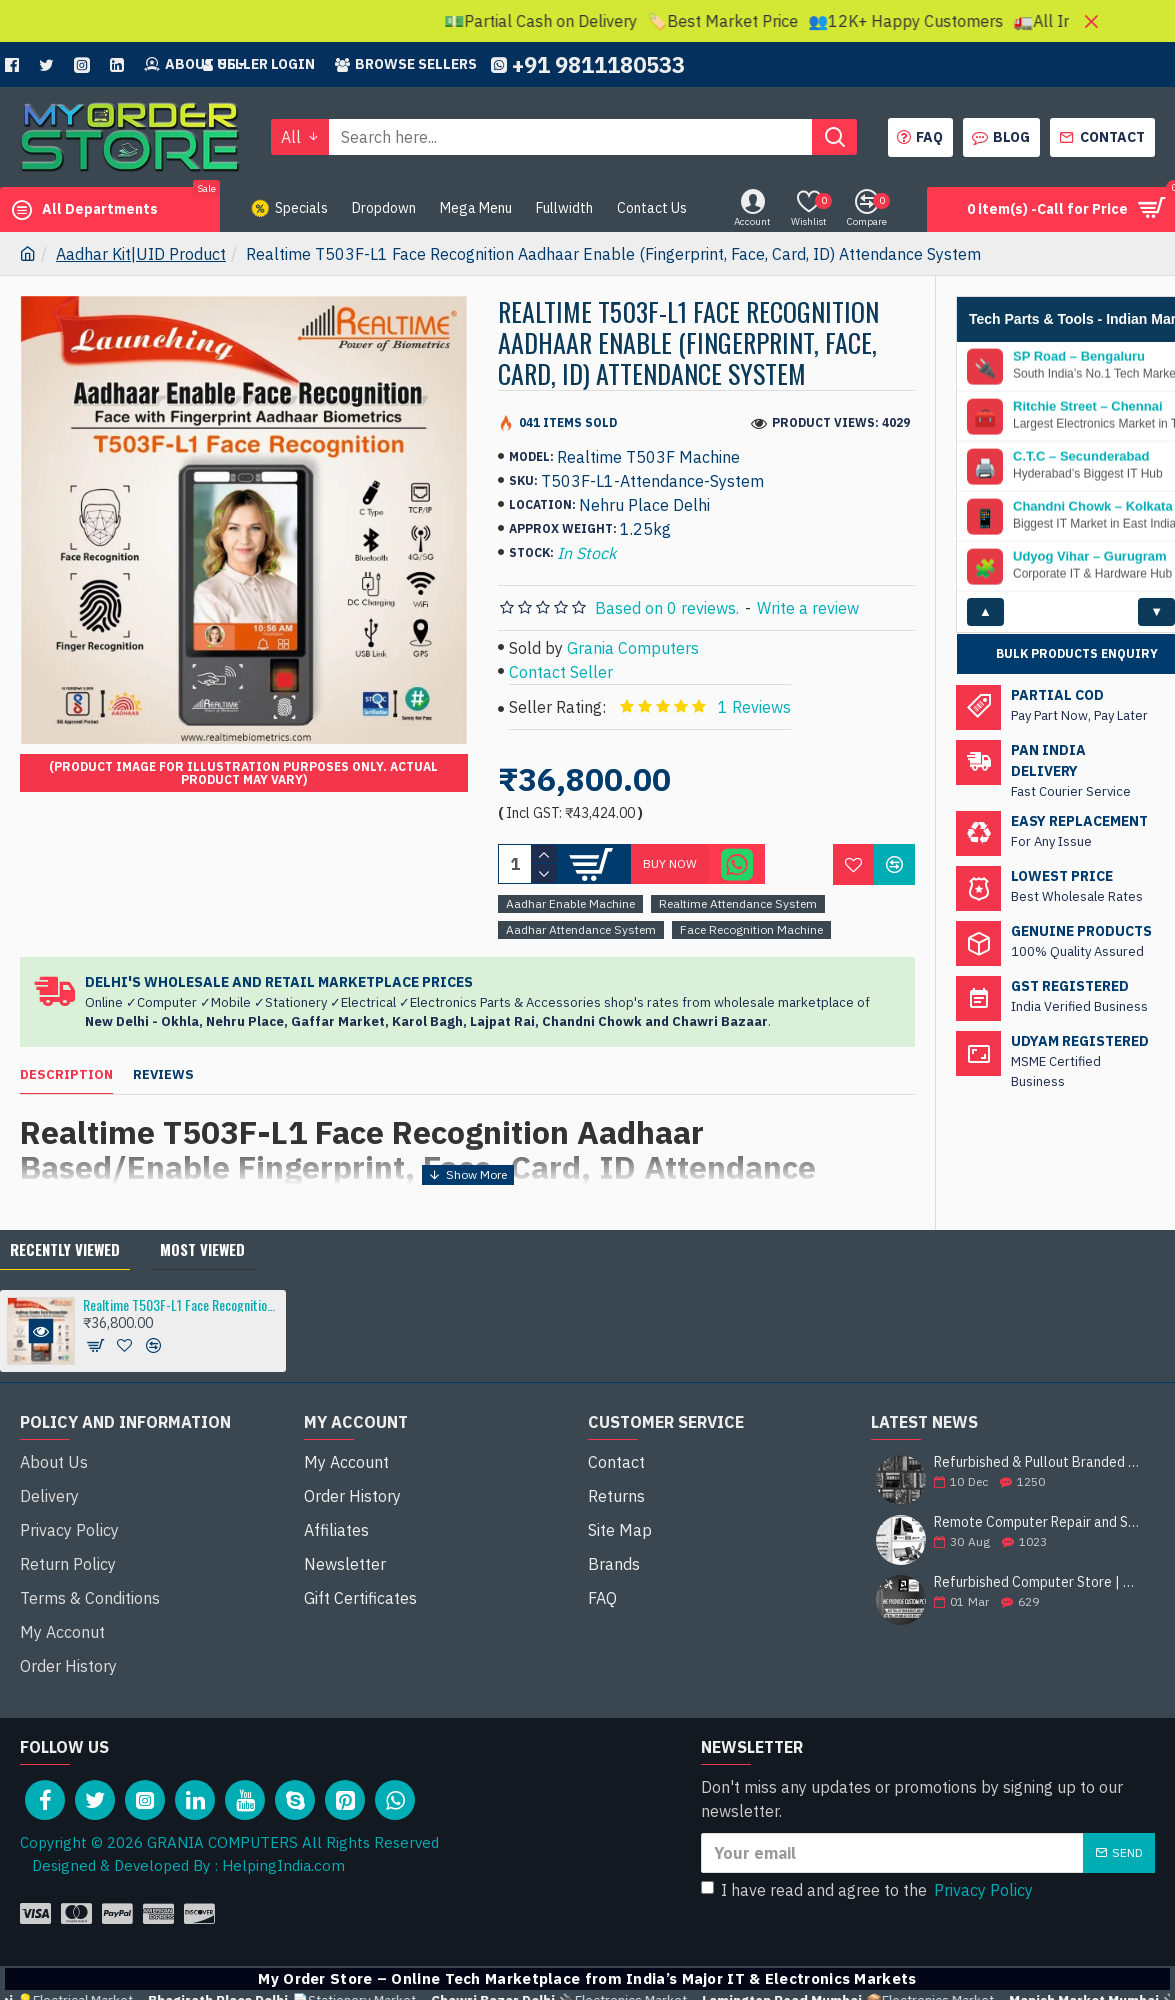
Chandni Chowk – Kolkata (1093, 507)
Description (66, 1075)
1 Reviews (754, 707)
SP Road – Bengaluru (1079, 357)
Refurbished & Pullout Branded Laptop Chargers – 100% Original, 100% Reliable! (1038, 1481)
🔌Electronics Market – (911, 1962)
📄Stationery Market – (612, 1962)
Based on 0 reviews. (667, 608)
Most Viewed (202, 1268)
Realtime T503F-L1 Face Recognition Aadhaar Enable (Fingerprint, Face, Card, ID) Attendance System (181, 1323)
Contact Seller (561, 672)
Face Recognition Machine (751, 929)
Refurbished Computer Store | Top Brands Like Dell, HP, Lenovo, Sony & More (1038, 1601)
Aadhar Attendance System (581, 929)
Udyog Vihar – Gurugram (1090, 557)
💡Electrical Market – (327, 1962)
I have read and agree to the (868, 1852)
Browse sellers (406, 64)
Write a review (808, 608)
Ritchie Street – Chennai (1088, 407)
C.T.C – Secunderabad (1081, 457)
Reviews (163, 1075)
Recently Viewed (65, 1268)
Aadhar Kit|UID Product (141, 254)
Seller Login (259, 64)
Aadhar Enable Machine (570, 903)
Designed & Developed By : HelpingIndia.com (182, 1826)
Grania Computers (633, 648)
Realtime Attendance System (738, 903)
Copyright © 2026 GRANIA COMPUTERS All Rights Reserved (229, 1804)
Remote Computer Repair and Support (1038, 1541)
